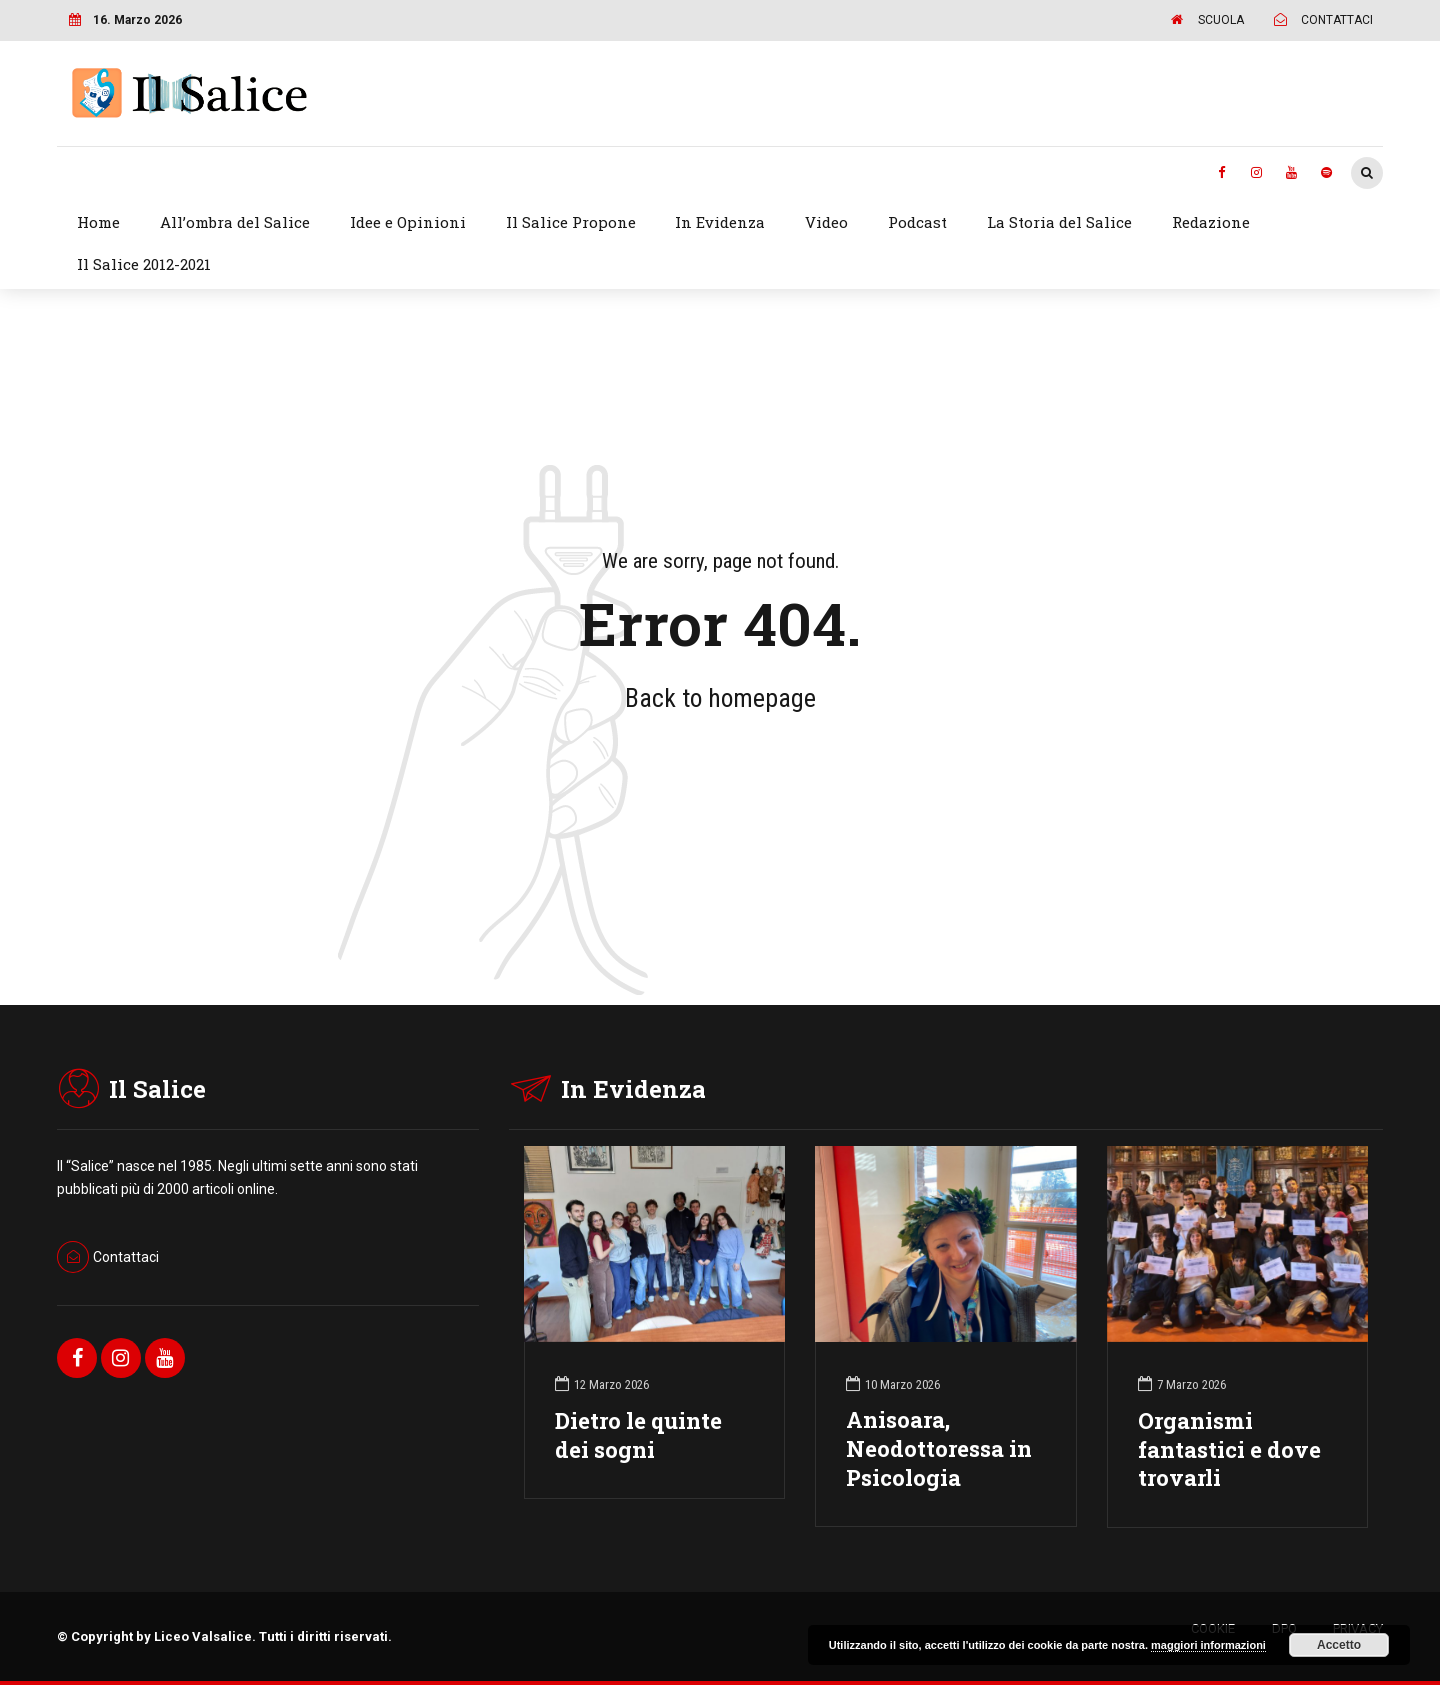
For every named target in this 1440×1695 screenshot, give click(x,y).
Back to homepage (720, 698)
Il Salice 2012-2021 (144, 264)
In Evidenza (720, 222)
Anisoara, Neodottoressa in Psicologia (939, 1448)
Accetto (1339, 1645)
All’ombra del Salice (235, 222)
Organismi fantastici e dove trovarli (1229, 1449)
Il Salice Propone (571, 222)
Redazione (1211, 222)
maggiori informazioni (1208, 1645)
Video (826, 222)
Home (98, 222)
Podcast (917, 222)
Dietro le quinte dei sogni (638, 1435)
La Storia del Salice (1059, 222)
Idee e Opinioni (408, 222)
